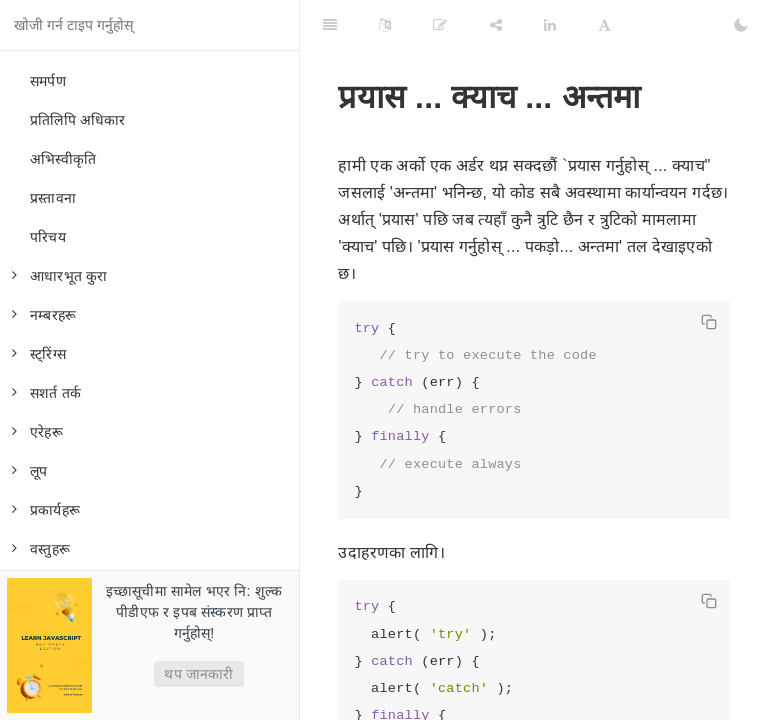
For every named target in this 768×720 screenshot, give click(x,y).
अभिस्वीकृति (63, 159)
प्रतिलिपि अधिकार (78, 120)
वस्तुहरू (41, 549)
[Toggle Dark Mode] (741, 25)
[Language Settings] (385, 25)
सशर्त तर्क (46, 393)
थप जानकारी (198, 674)
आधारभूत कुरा (60, 276)
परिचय (48, 237)
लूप (29, 471)
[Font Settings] (604, 25)
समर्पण (48, 81)
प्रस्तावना (53, 198)
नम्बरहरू (44, 315)
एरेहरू (37, 432)
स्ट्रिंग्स (39, 354)
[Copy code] (709, 322)
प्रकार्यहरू (46, 510)
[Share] (496, 25)
